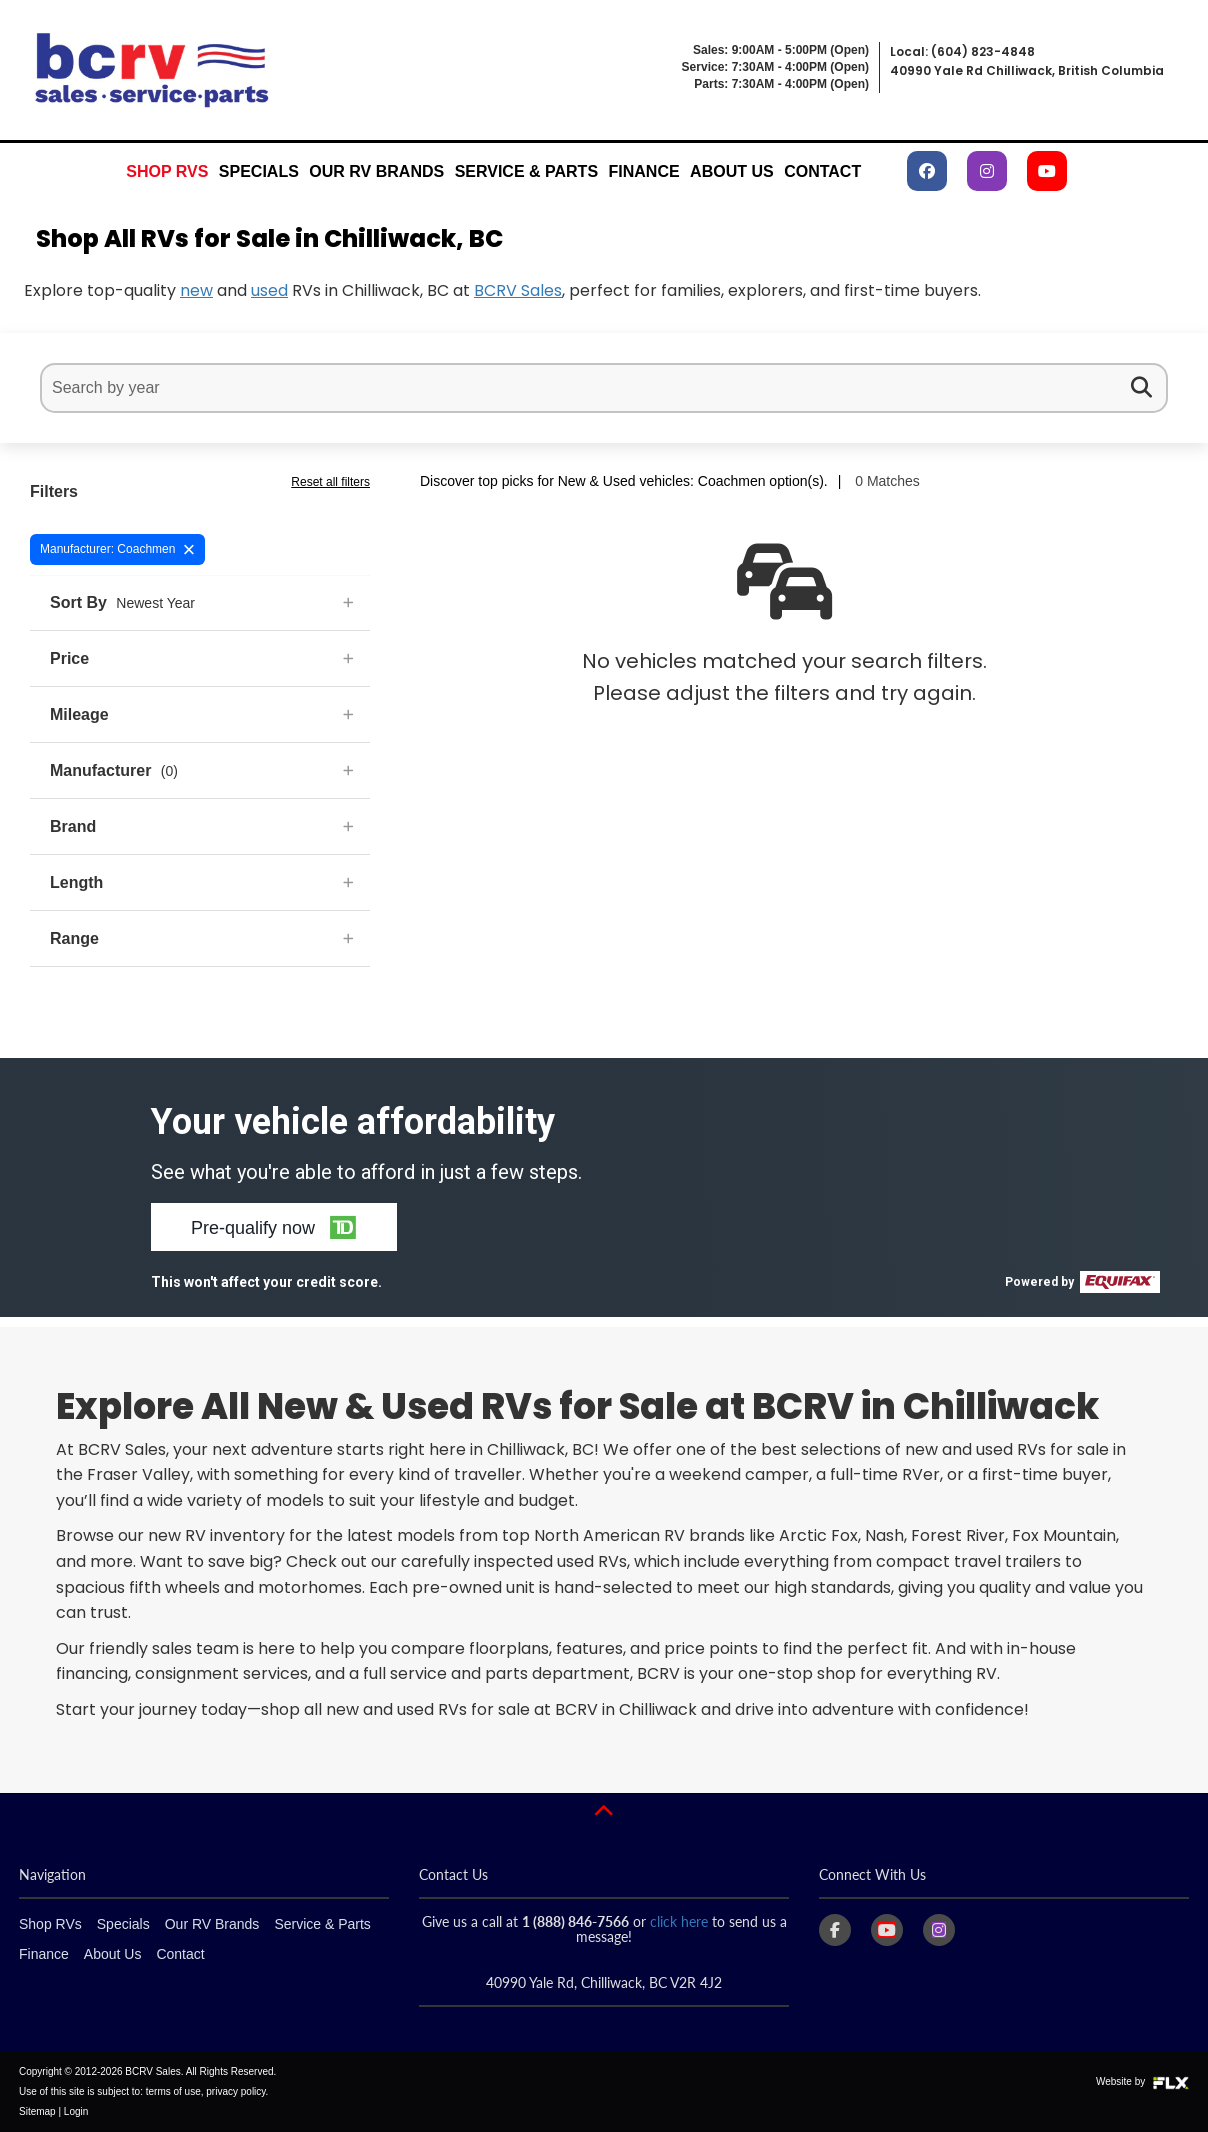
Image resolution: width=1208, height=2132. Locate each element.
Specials (259, 171)
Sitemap (37, 2111)
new (196, 290)
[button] (274, 1227)
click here (679, 1921)
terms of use (173, 2091)
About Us (732, 171)
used (269, 290)
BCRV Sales (518, 290)
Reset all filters (330, 482)
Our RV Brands (376, 171)
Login (76, 2111)
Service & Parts (526, 171)
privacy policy (235, 2091)
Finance (644, 171)
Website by (1142, 2081)
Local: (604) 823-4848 (962, 51)
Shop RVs (167, 171)
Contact (822, 171)
